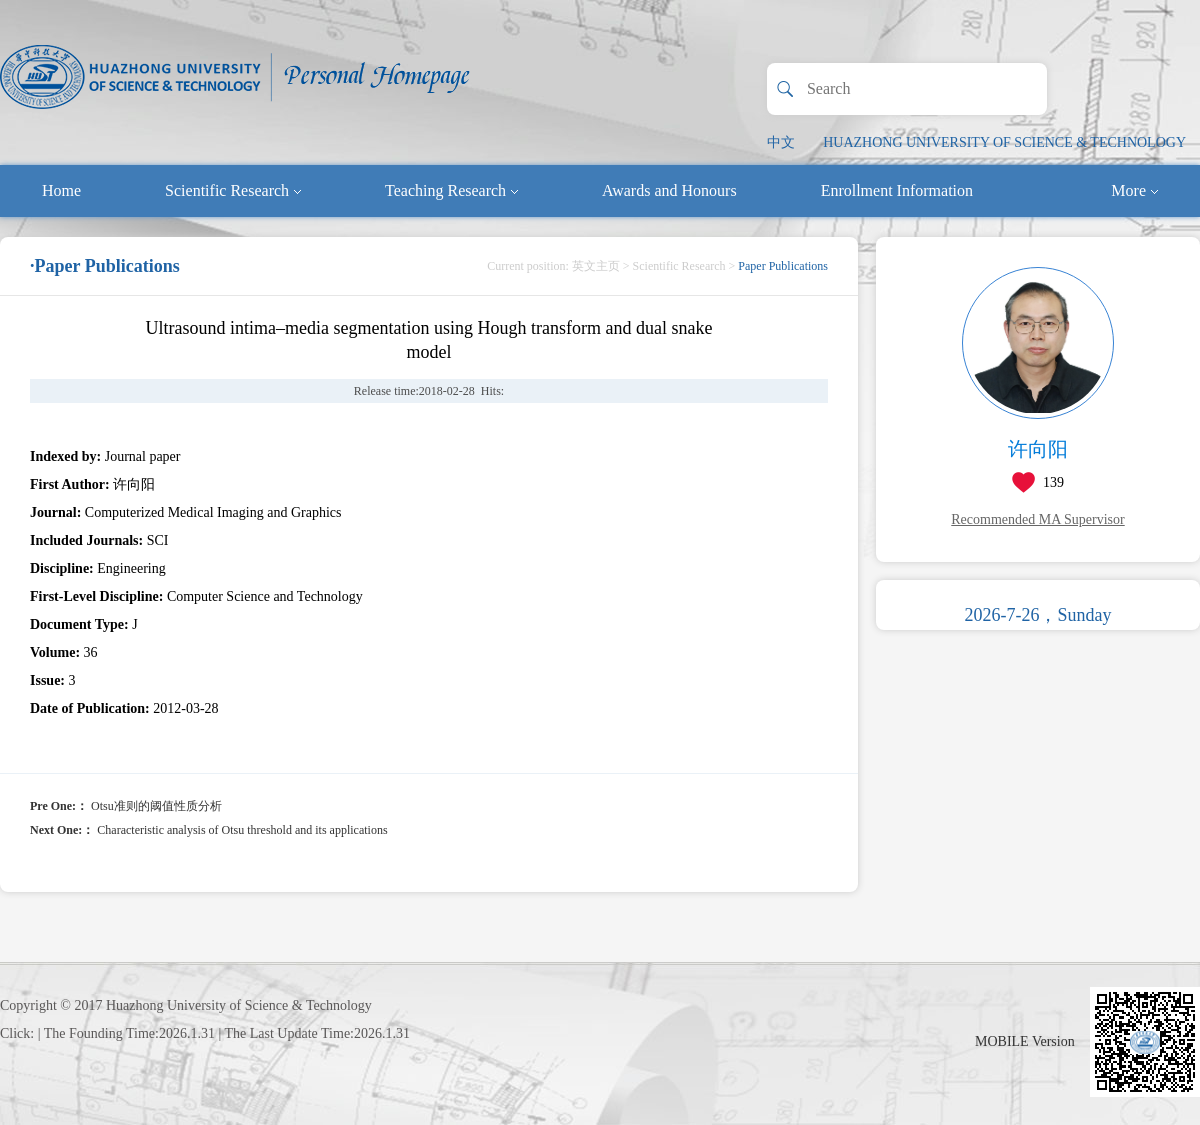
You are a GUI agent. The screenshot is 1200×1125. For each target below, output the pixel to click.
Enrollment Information (897, 190)
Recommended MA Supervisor (1037, 519)
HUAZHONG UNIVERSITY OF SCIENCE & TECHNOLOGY (1004, 142)
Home (61, 190)
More (1134, 190)
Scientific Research (233, 190)
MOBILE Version (1025, 1041)
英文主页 (596, 266)
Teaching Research (451, 190)
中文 (781, 142)
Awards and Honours (669, 190)
